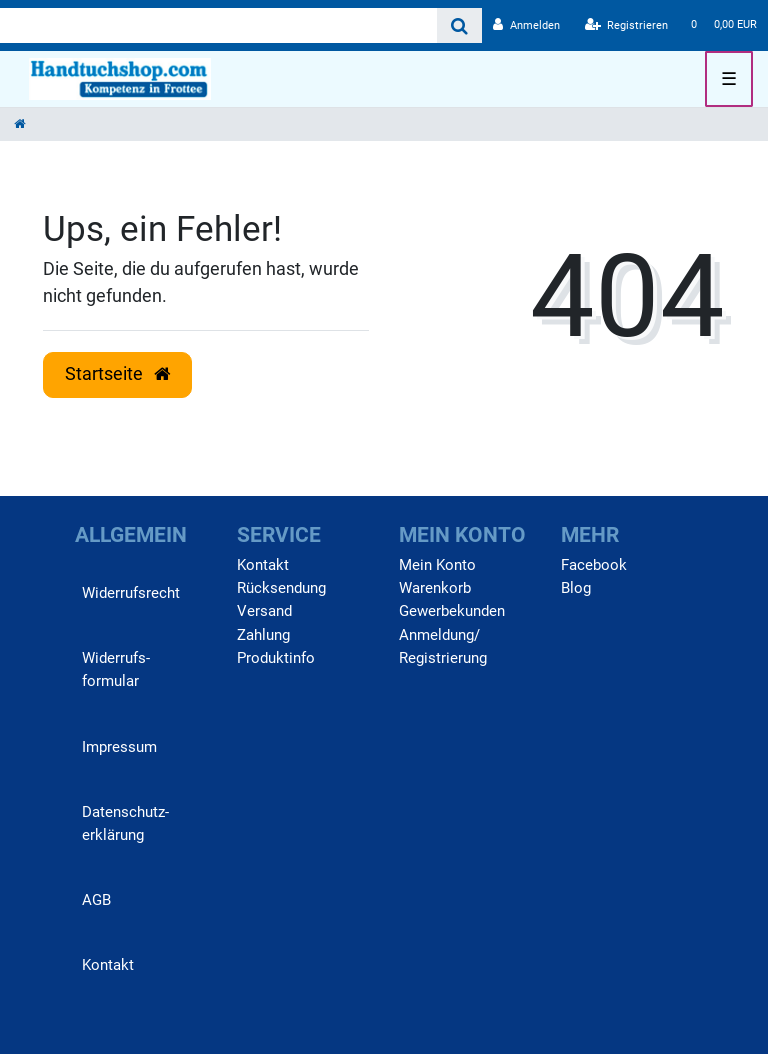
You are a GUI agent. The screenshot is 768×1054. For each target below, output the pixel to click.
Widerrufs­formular (116, 669)
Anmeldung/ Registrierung (443, 646)
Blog (576, 588)
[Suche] (459, 25)
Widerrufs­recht (131, 593)
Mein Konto (437, 565)
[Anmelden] (526, 25)
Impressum (119, 747)
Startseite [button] (117, 374)
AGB (96, 900)
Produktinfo (276, 658)
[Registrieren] (627, 25)
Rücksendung (281, 588)
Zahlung (263, 635)
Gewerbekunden (452, 611)
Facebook (594, 565)
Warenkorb (435, 588)
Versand (264, 611)
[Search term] (218, 25)
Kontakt (108, 965)
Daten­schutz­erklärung (125, 823)
